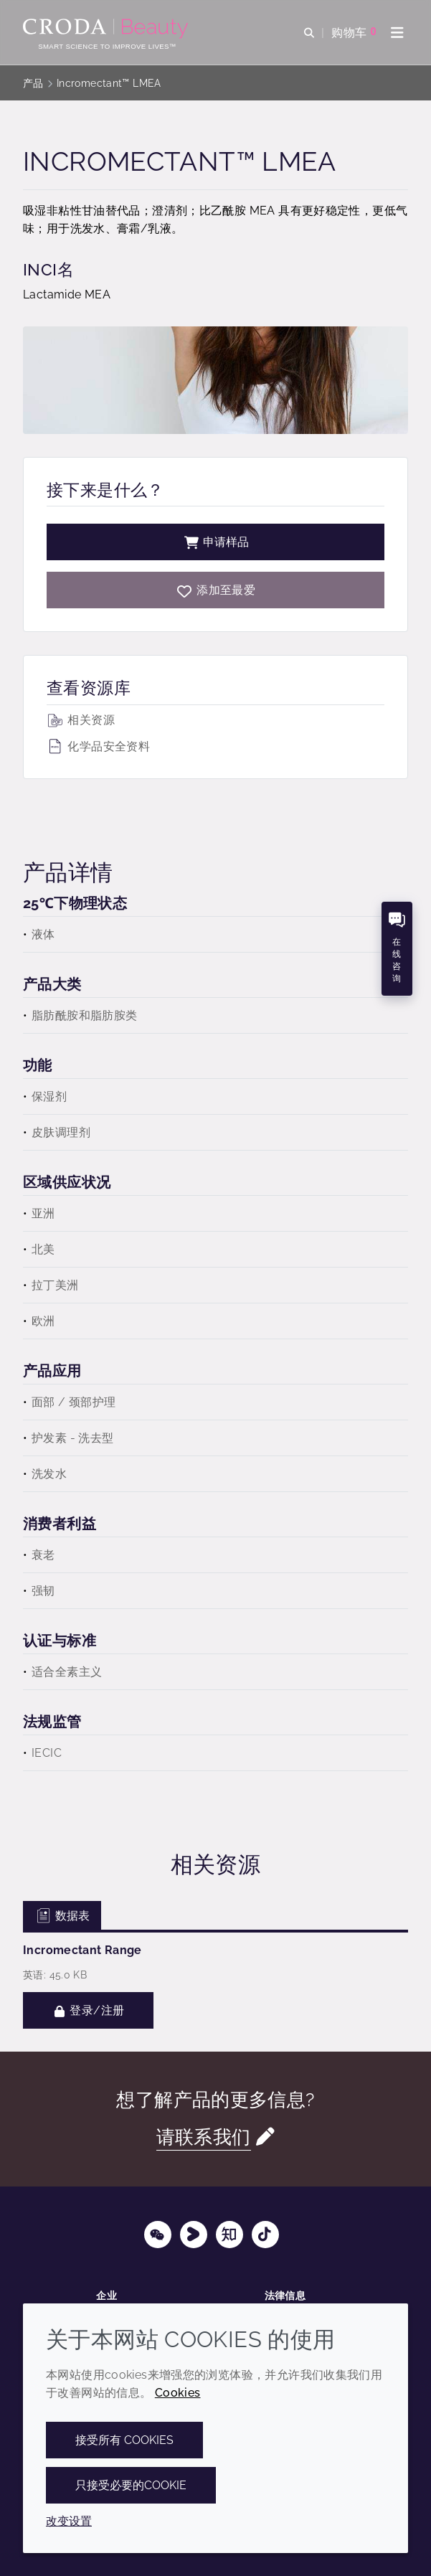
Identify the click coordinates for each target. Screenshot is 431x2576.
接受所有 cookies (124, 2440)
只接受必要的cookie (130, 2485)
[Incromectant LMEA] (215, 590)
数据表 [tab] (62, 1915)
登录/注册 (88, 2010)
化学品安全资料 (98, 746)
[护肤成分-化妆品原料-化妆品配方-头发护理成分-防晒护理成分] (107, 28)
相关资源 (81, 720)
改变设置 (69, 2521)
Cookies (178, 2393)
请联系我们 (203, 2137)
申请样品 (216, 542)
